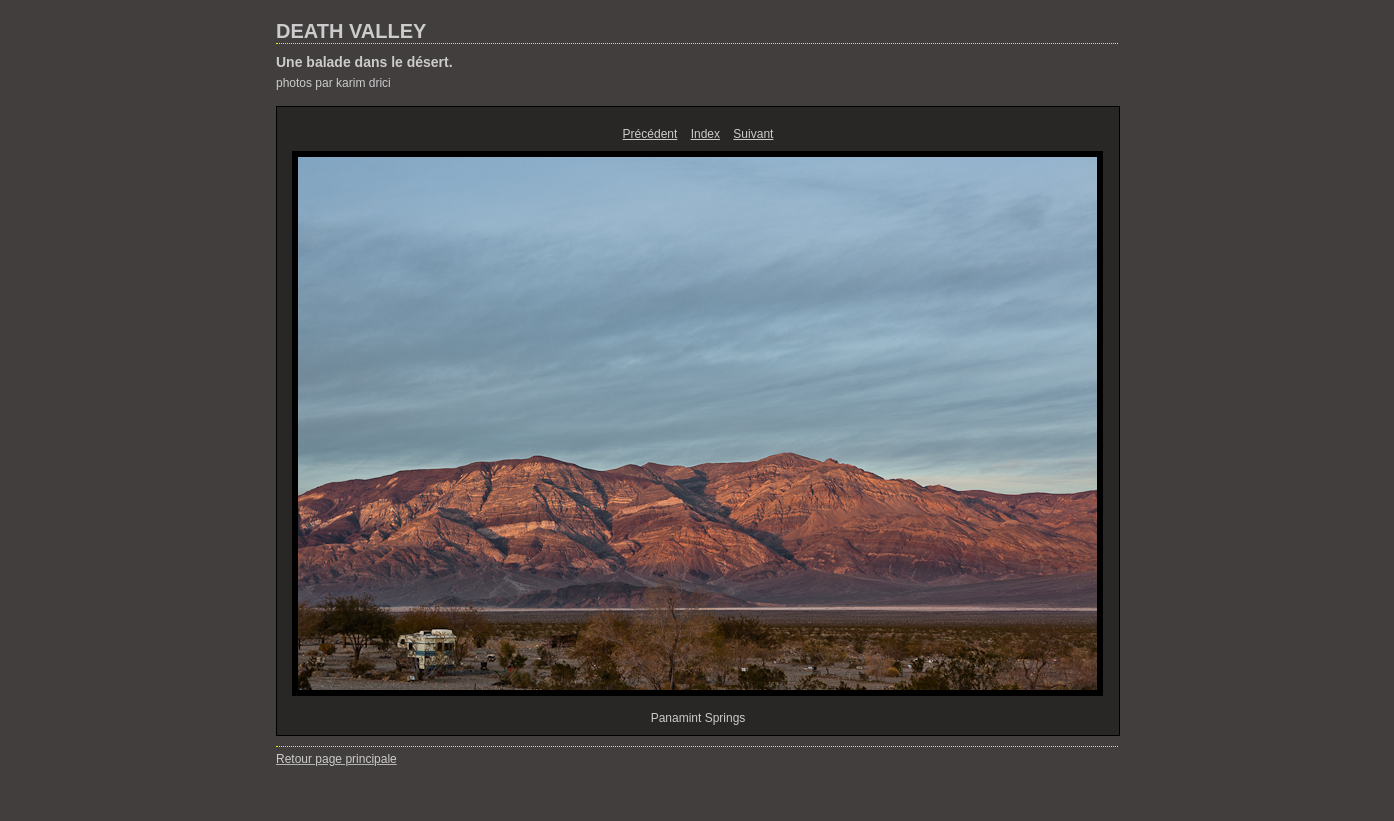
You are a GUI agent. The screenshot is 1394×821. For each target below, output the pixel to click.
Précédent (650, 134)
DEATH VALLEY (351, 31)
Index (705, 134)
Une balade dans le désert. (364, 62)
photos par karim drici (333, 83)
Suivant (753, 134)
